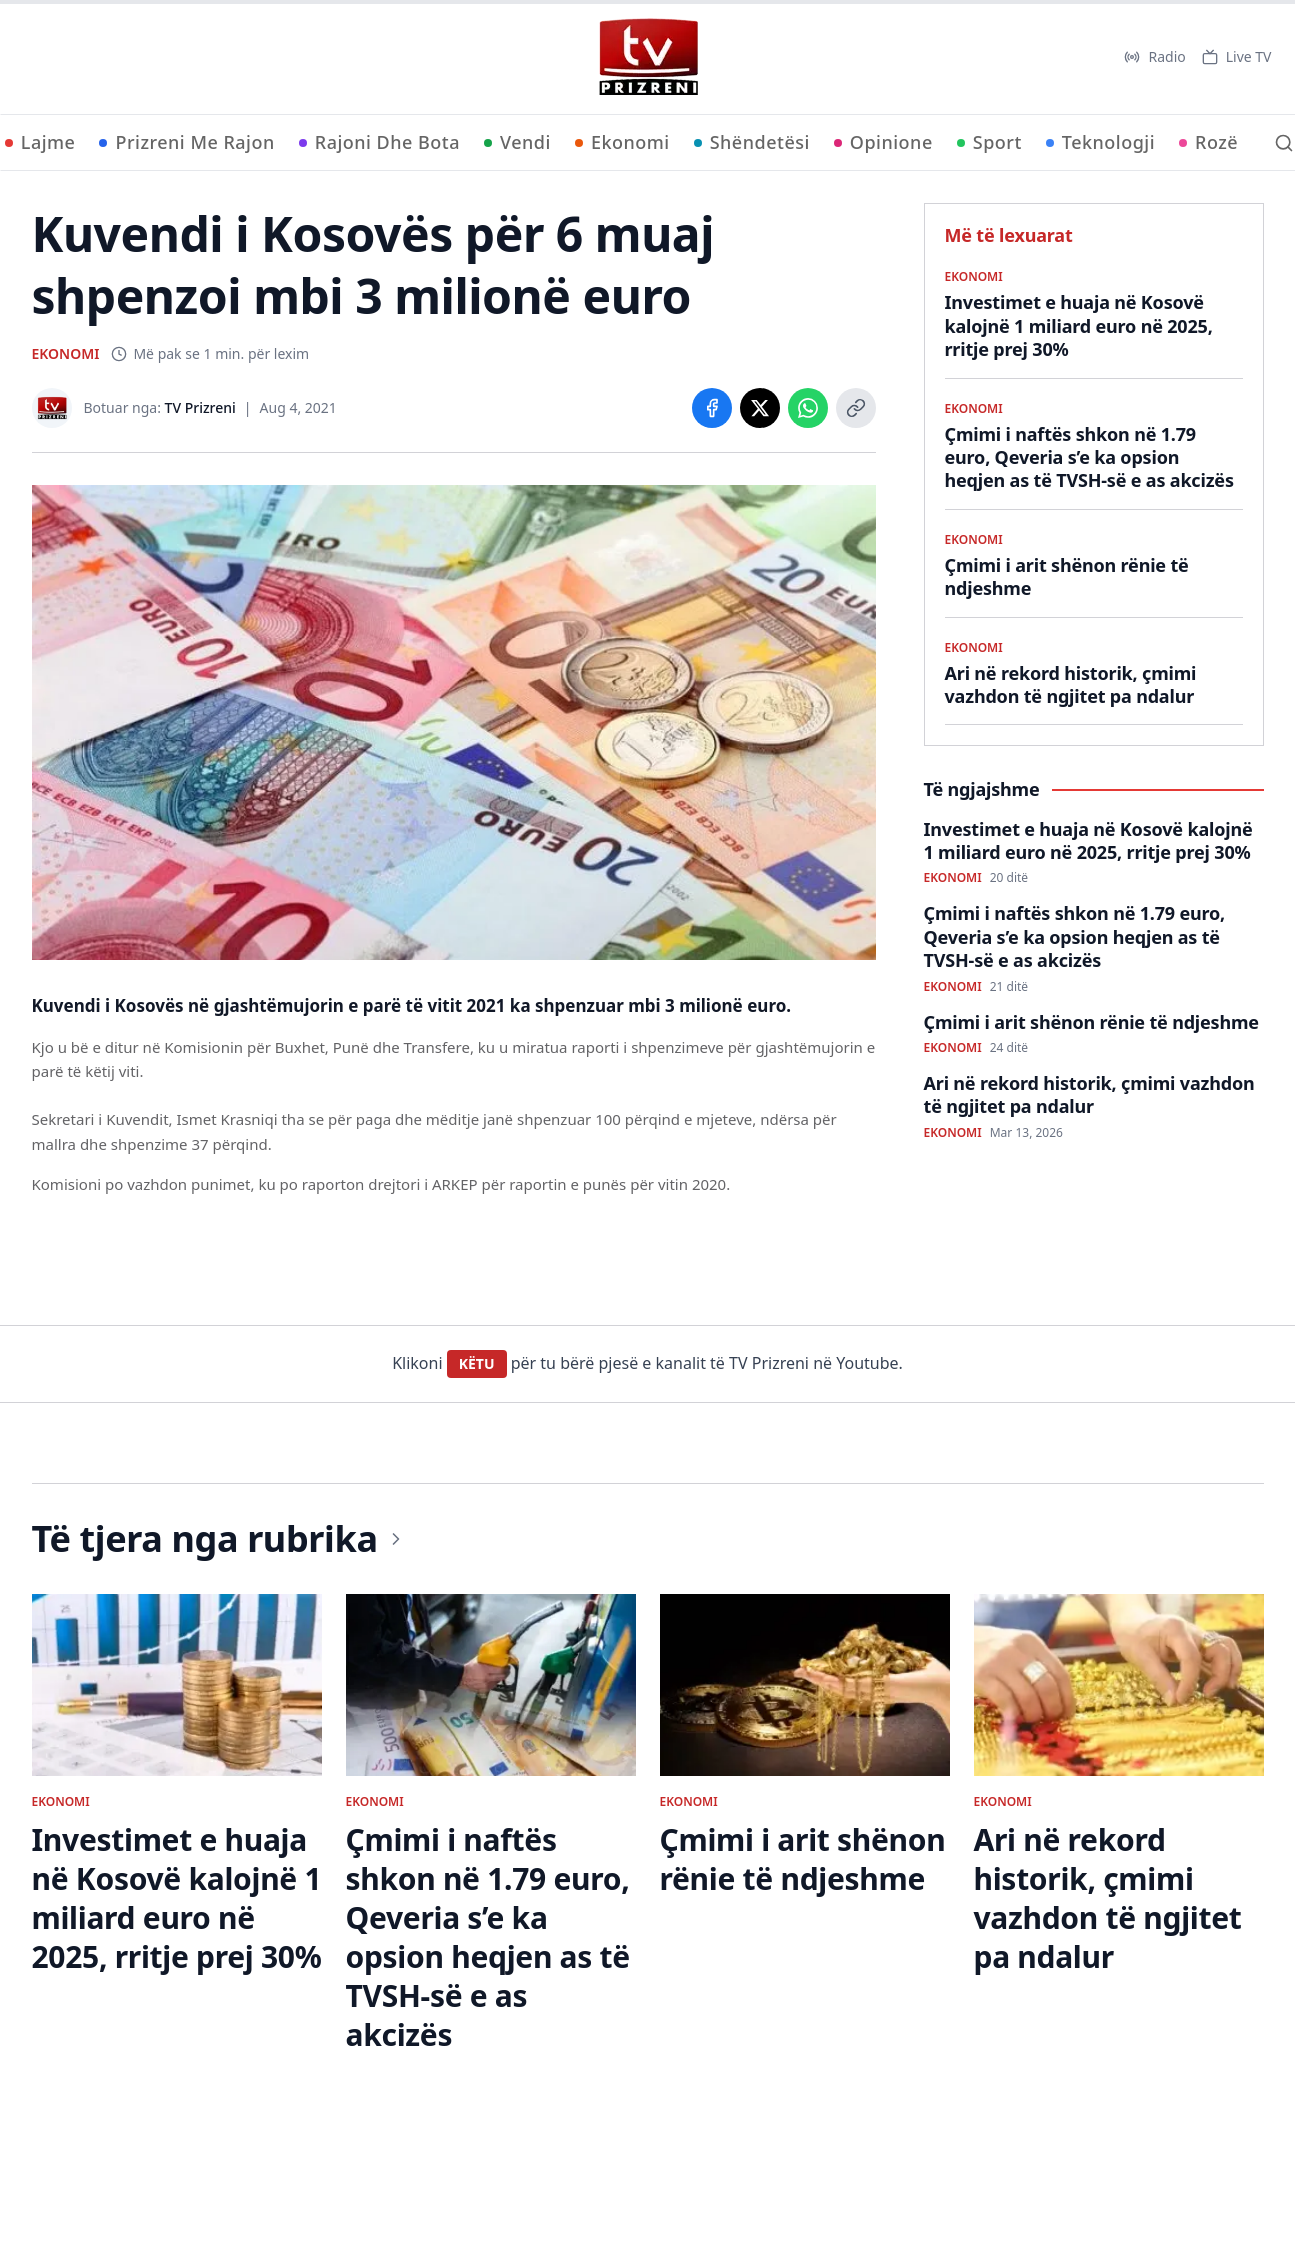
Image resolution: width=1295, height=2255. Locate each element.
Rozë (1208, 142)
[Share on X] (760, 408)
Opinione (883, 142)
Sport (989, 142)
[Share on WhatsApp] (808, 408)
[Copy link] (856, 408)
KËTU (477, 1363)
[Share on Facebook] (712, 408)
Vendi (517, 142)
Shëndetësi (752, 142)
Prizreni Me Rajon (186, 142)
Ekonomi (622, 142)
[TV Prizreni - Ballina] (648, 57)
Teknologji (1100, 142)
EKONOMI (66, 353)
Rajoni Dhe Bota (379, 142)
